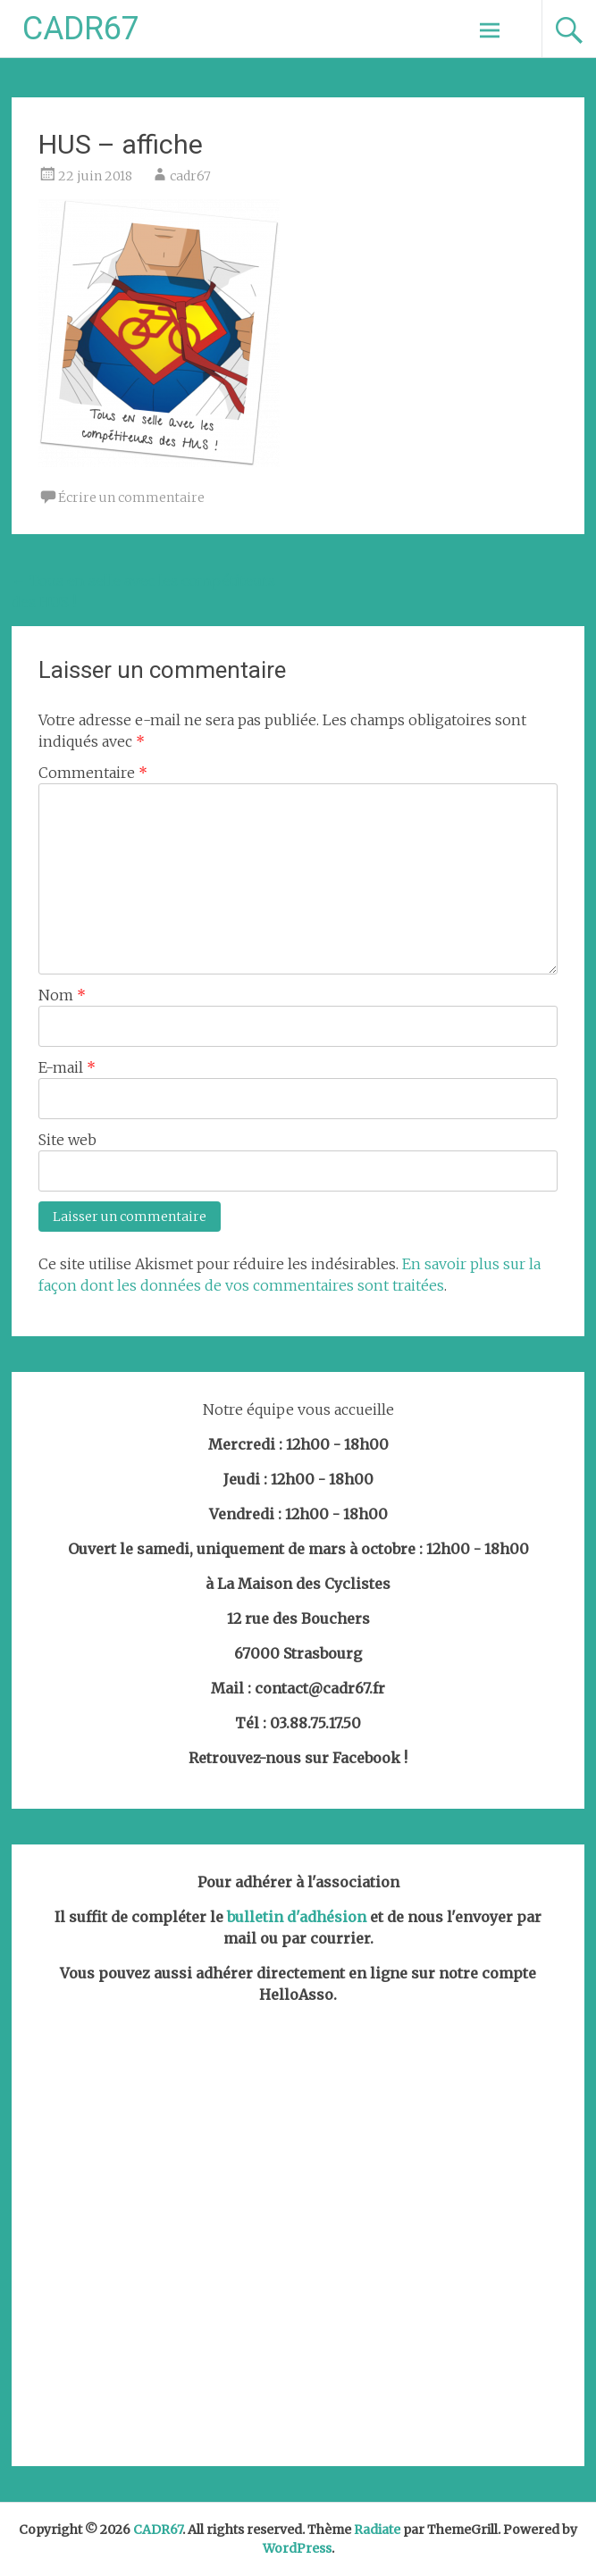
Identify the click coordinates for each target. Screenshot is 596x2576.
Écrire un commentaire (131, 497)
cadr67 (190, 176)
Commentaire (92, 773)
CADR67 (80, 28)
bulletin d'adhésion (296, 1917)
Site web (67, 1140)
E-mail (67, 1067)
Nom (62, 995)
